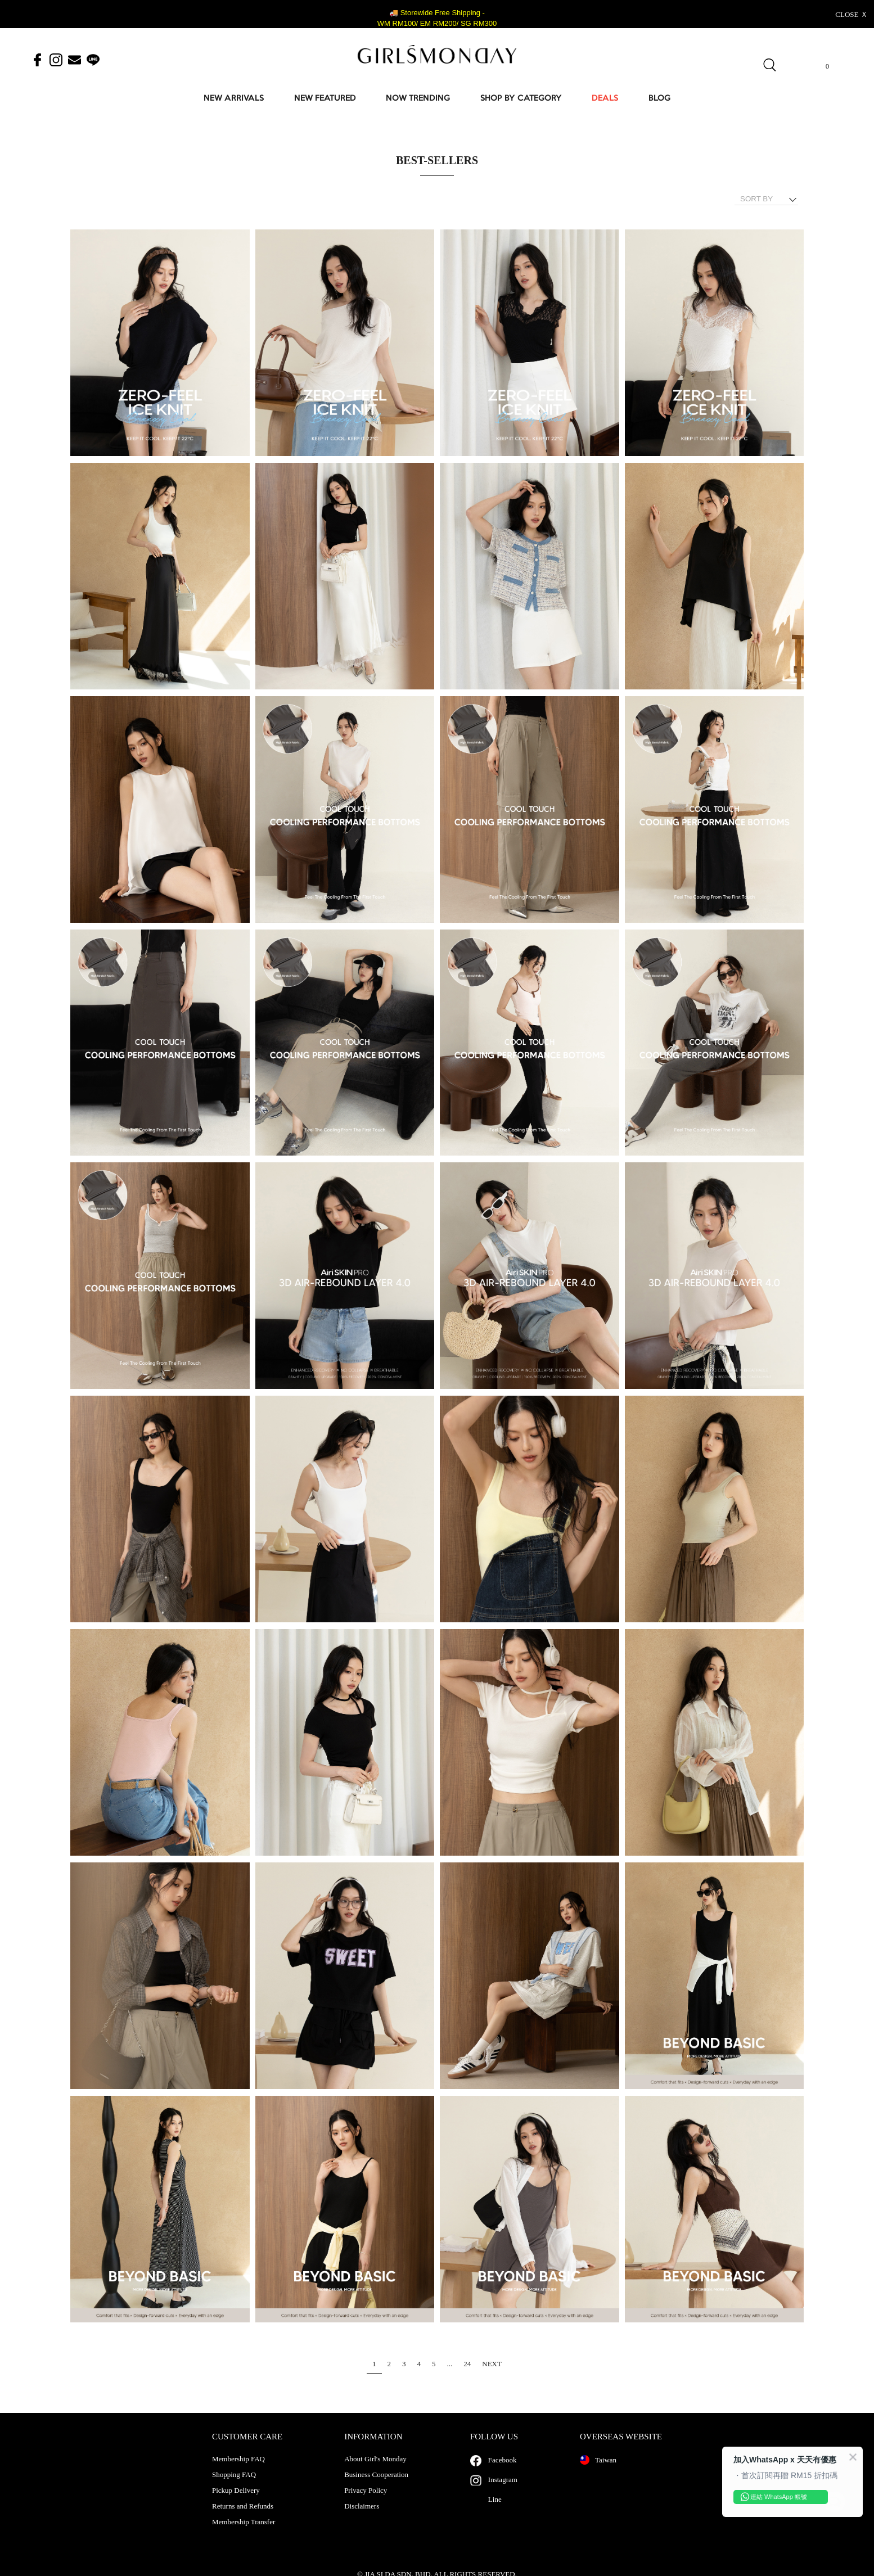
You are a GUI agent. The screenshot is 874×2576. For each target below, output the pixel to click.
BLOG (659, 98)
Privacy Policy (365, 2502)
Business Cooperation (376, 2486)
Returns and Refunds (242, 2517)
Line (495, 2510)
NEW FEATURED (325, 98)
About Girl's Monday (375, 2470)
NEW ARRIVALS (234, 98)
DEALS (605, 98)
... (450, 2364)
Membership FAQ (238, 2470)
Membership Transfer (243, 2533)
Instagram (502, 2491)
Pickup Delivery (236, 2502)
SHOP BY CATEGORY (521, 98)
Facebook (502, 2471)
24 (467, 2364)
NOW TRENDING (418, 98)
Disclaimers (361, 2517)
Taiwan (598, 2471)
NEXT (492, 2364)
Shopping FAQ (234, 2486)
